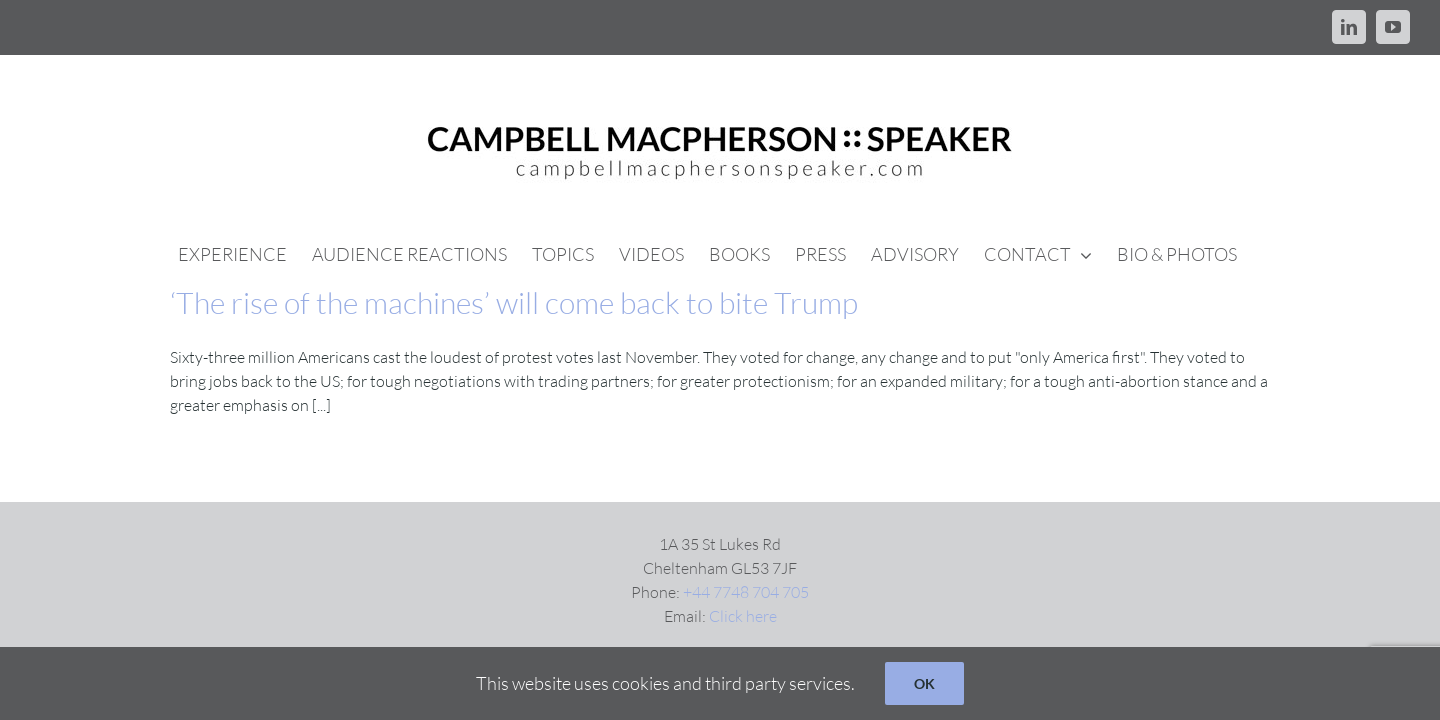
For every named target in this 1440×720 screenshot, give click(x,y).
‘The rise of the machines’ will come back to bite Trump (514, 302)
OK (924, 683)
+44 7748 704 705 (746, 592)
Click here (743, 616)
